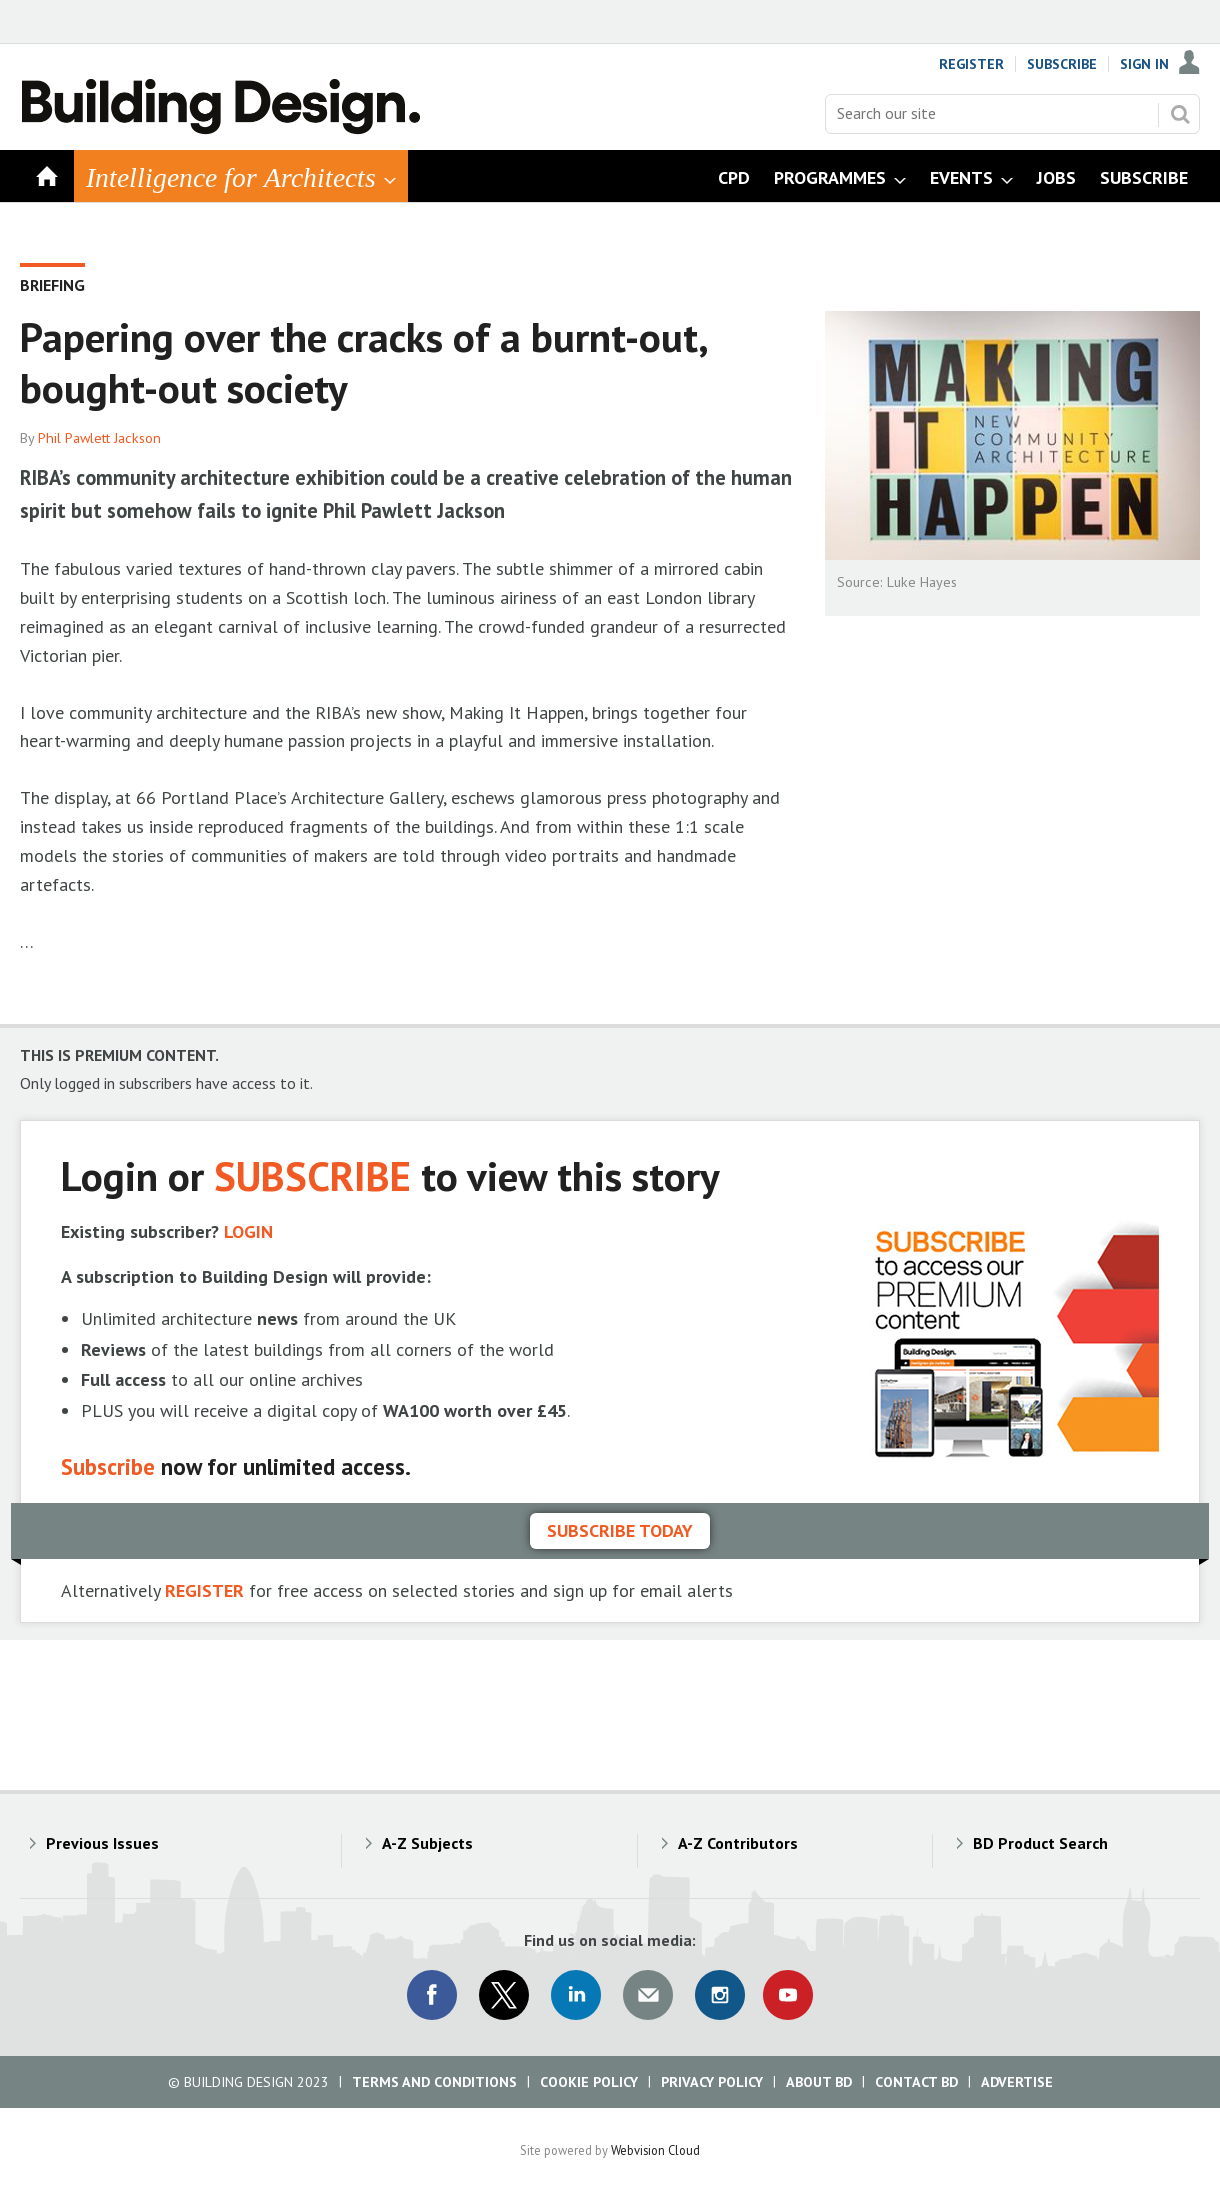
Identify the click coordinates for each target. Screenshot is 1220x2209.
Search (1180, 114)
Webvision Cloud (655, 2150)
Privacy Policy (712, 2082)
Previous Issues (102, 1843)
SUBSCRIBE (312, 1175)
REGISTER (204, 1590)
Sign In (1144, 64)
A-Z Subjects (427, 1843)
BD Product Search (1040, 1843)
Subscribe (1062, 64)
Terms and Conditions (434, 2082)
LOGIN (248, 1231)
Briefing (52, 285)
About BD (819, 2082)
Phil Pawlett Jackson (99, 438)
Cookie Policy (589, 2082)
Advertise (1017, 2082)
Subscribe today (620, 1530)
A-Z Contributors (738, 1843)
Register (971, 64)
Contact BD (916, 2082)
